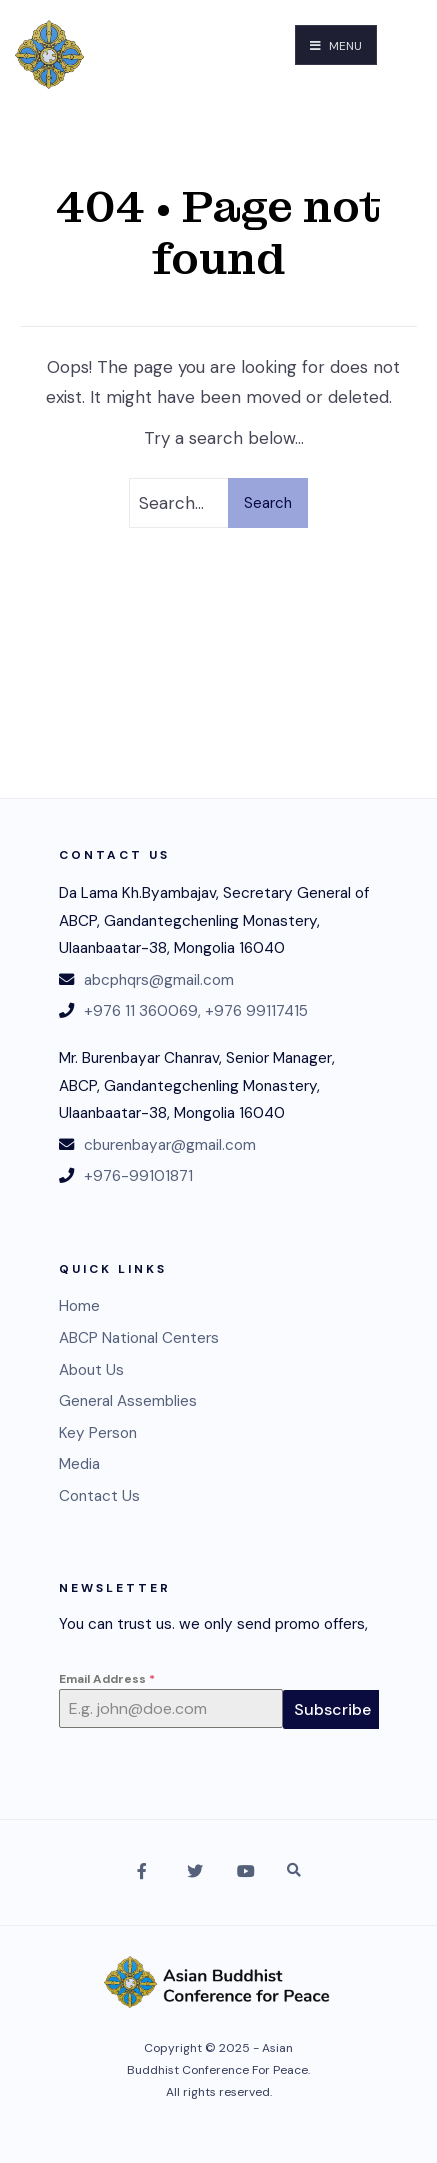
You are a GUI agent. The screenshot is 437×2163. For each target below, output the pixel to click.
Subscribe (332, 1709)
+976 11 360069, (142, 1011)
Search (268, 503)
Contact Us (99, 1496)
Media (79, 1464)
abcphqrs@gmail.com (159, 980)
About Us (91, 1370)
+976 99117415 (256, 1011)
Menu (336, 46)
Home (79, 1306)
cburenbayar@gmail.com (170, 1145)
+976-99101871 (138, 1176)
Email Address (107, 1679)
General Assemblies (128, 1401)
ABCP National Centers (139, 1338)
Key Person (98, 1433)
